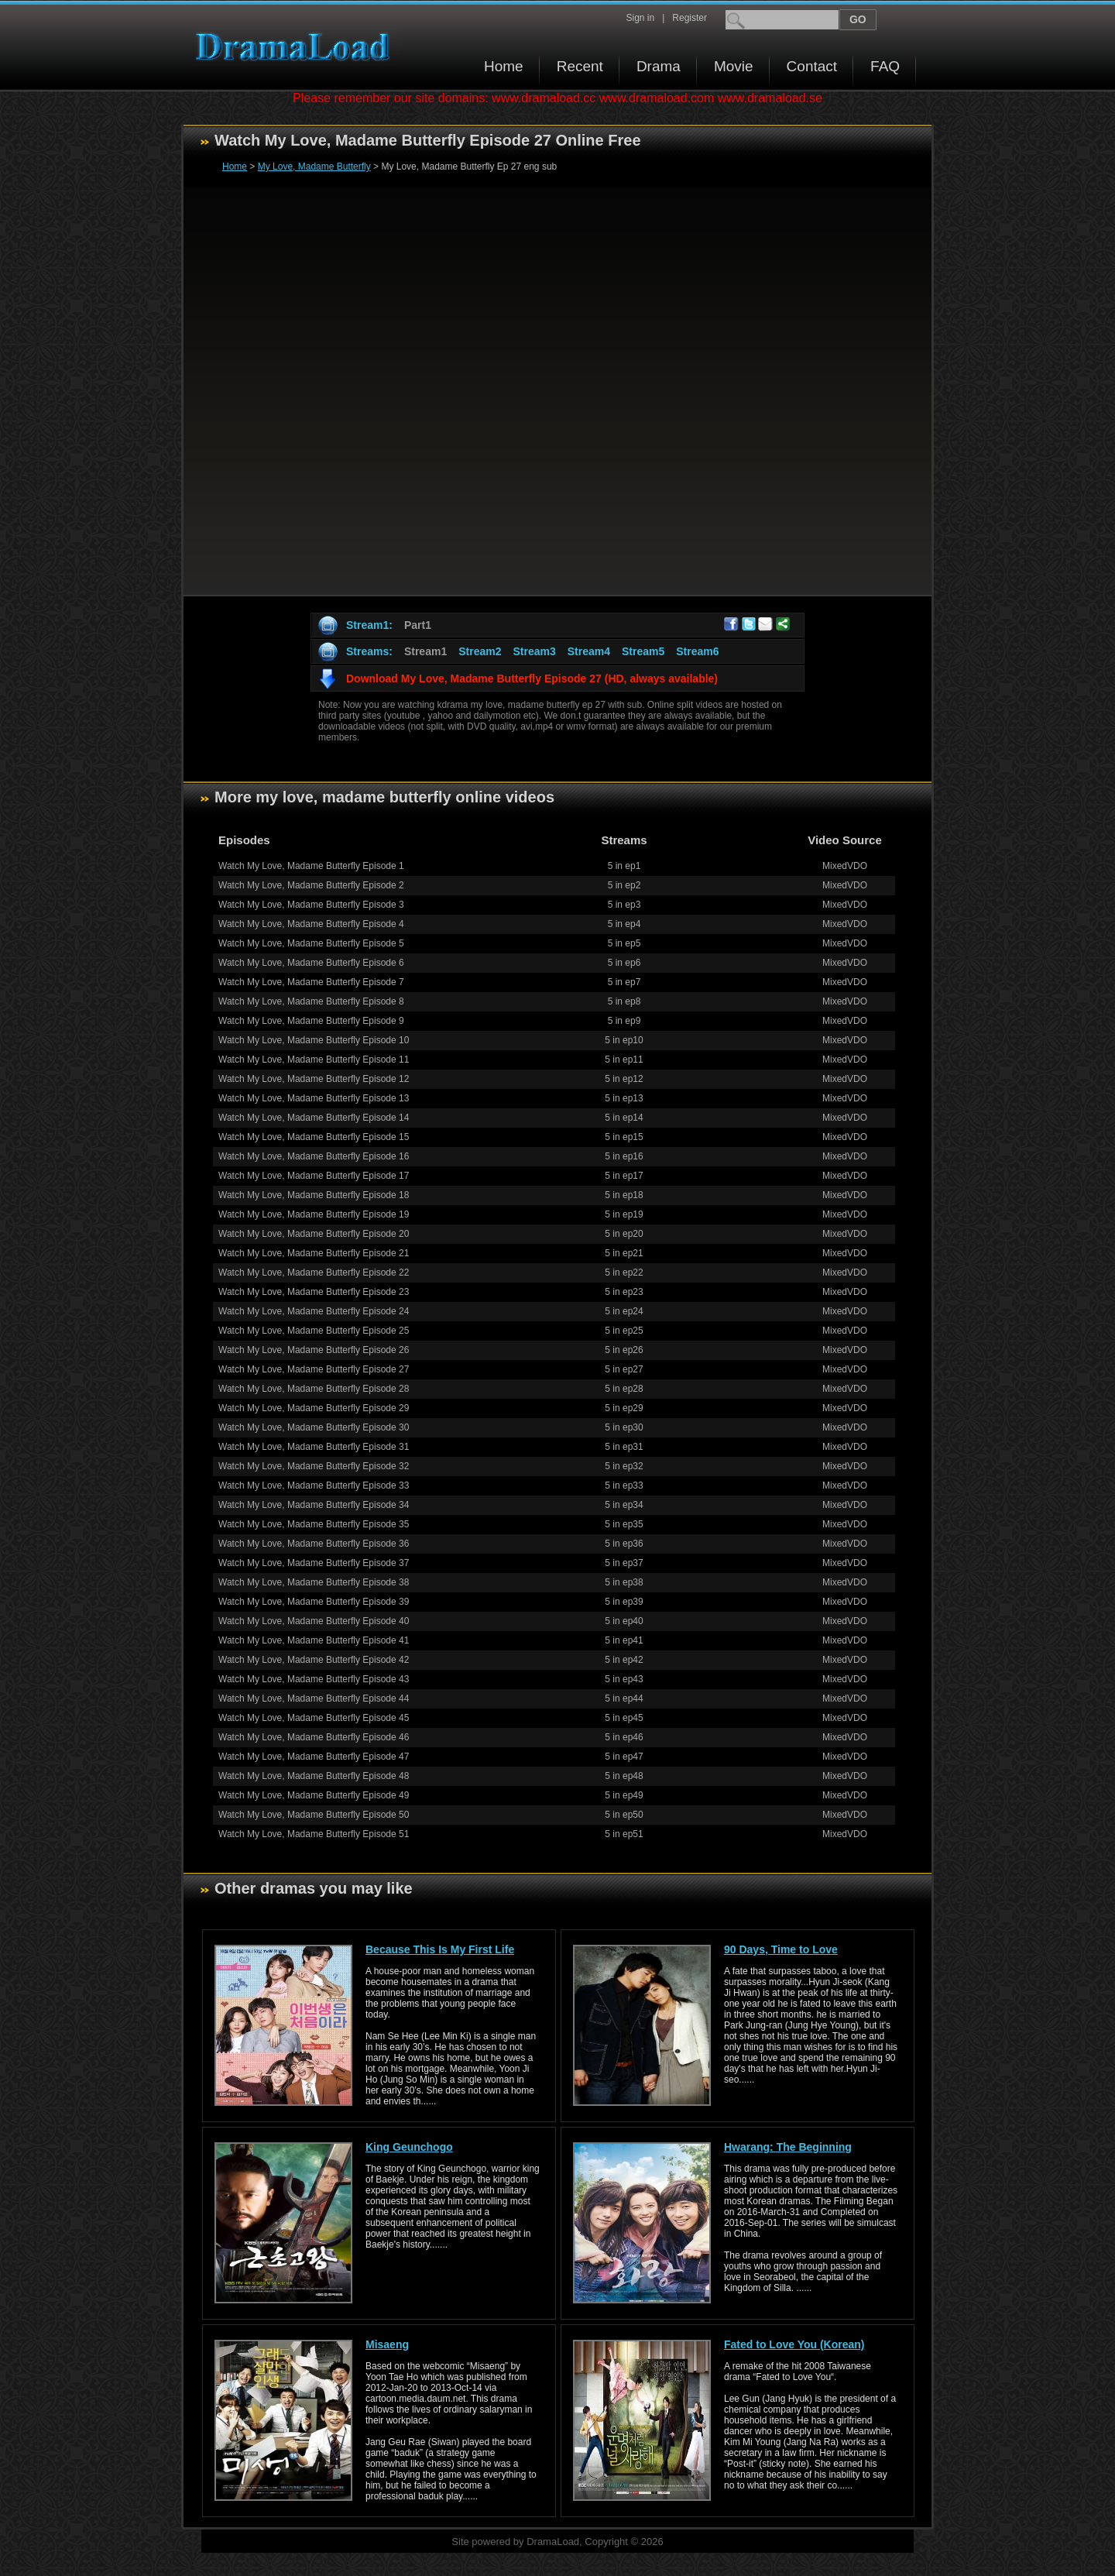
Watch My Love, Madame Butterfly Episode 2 (311, 885)
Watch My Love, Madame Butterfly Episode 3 (311, 904)
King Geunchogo (409, 2147)
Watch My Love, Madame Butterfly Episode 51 (313, 1834)
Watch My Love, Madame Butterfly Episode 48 (313, 1776)
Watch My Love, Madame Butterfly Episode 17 (313, 1175)
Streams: (369, 651)
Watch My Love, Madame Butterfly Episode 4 (311, 924)
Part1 (417, 625)
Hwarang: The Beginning (788, 2147)
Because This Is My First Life (439, 1949)
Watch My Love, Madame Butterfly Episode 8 (311, 1001)
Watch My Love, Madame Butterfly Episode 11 (313, 1059)
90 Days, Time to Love (781, 1949)
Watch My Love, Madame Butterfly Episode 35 (313, 1524)
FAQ (885, 66)
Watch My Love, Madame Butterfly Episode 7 (311, 982)
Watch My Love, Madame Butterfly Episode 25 (313, 1330)
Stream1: (369, 625)
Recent (580, 66)
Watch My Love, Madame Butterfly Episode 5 (311, 943)
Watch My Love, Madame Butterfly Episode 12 (313, 1078)
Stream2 (479, 651)
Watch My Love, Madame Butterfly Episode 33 (313, 1485)
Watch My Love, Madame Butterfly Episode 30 (313, 1427)
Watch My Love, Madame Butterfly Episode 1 (311, 865)
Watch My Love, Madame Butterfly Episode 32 (313, 1466)
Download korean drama (296, 47)
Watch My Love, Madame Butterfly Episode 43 (313, 1679)
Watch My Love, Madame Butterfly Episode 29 (313, 1408)
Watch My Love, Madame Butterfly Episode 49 (313, 1795)
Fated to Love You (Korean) (794, 2344)
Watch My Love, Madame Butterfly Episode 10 (313, 1040)
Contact (812, 66)
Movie (733, 66)
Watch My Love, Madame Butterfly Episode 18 (313, 1195)
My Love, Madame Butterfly (314, 166)
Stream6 (697, 651)
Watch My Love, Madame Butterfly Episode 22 (313, 1272)
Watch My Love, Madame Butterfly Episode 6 (311, 962)
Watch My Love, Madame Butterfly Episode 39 (313, 1601)
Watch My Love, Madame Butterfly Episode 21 (313, 1253)
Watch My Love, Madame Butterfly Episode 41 (313, 1640)
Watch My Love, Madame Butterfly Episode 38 (313, 1582)
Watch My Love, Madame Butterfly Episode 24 (313, 1311)
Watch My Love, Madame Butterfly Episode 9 (311, 1020)
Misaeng (387, 2344)
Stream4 (589, 651)
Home (503, 66)
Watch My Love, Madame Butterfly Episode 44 (313, 1698)
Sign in (640, 17)
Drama (658, 66)
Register (689, 17)
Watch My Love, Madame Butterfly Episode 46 (313, 1737)
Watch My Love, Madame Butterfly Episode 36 (313, 1543)
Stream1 (425, 651)
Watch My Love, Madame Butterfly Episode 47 (313, 1756)
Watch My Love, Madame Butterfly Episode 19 (313, 1214)
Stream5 (643, 651)
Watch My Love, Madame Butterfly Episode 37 (313, 1563)
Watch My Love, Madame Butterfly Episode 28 (313, 1388)
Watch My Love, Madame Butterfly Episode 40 (313, 1621)
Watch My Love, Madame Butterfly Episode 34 (313, 1504)
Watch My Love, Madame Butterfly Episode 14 (313, 1117)
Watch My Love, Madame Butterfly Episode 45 (313, 1717)
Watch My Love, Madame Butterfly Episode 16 (313, 1156)
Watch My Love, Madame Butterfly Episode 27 (313, 1369)
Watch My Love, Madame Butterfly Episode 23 (313, 1291)
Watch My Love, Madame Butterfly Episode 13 (313, 1098)
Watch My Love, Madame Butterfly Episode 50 (313, 1814)
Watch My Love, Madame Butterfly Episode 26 (313, 1350)
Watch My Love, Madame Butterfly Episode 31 (313, 1446)
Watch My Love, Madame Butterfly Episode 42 (313, 1659)
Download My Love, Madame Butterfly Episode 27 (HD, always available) (532, 678)
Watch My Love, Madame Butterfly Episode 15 (313, 1137)
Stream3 (534, 651)
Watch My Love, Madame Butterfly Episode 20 (313, 1233)
